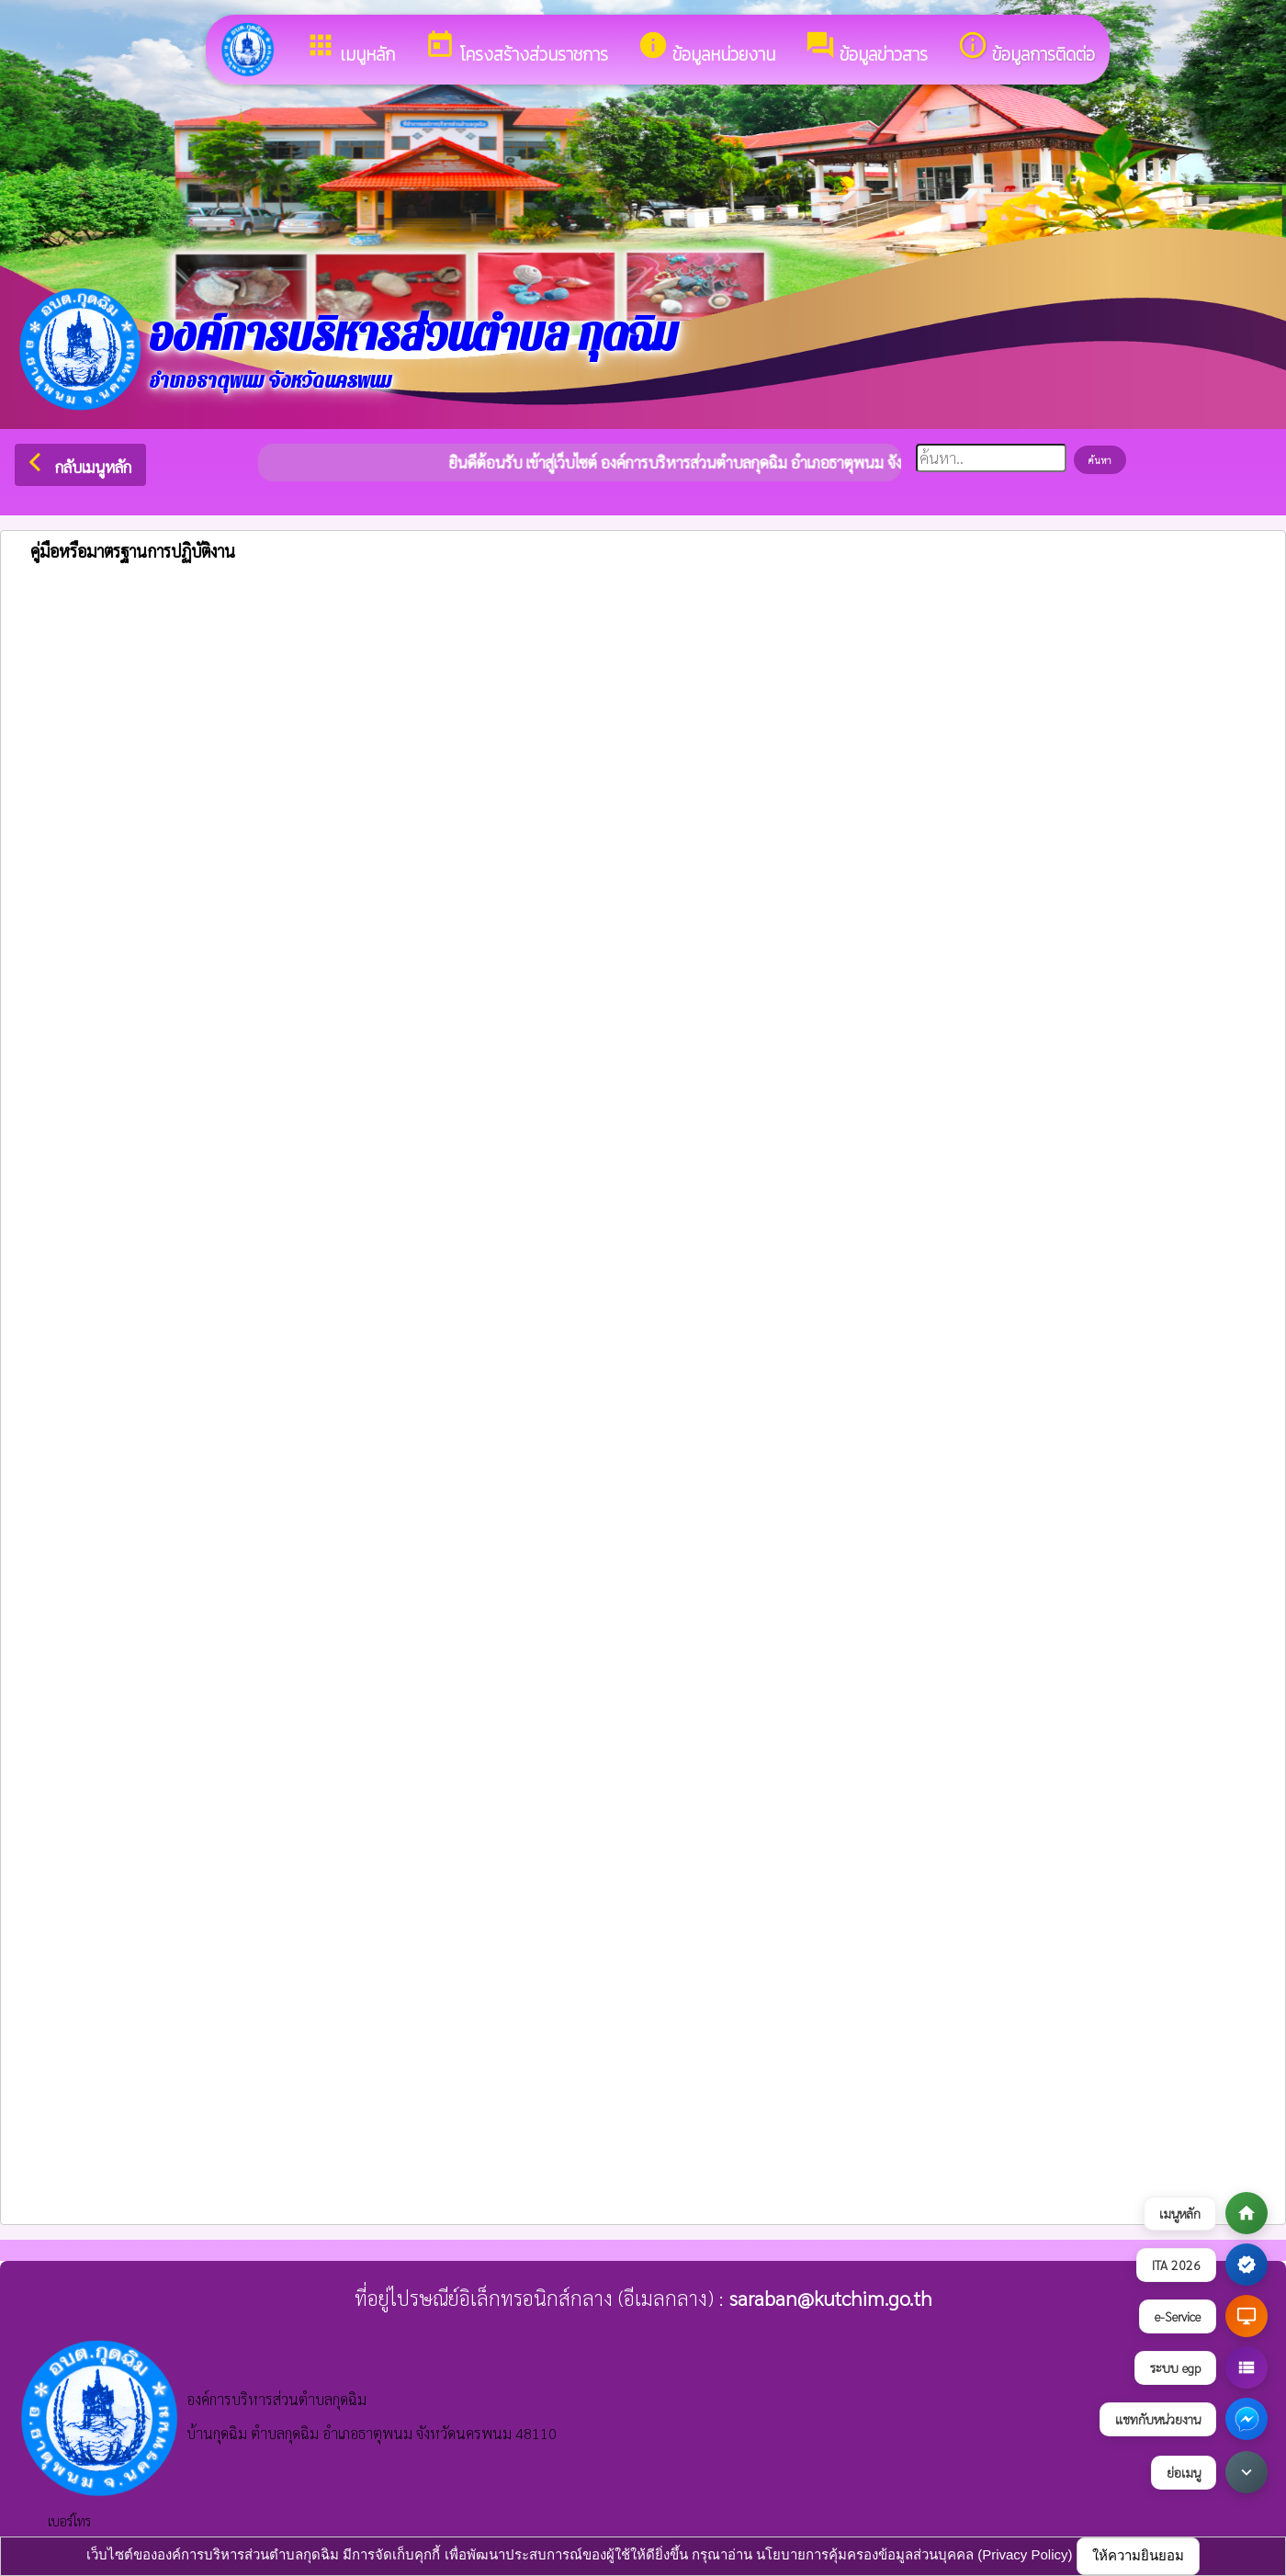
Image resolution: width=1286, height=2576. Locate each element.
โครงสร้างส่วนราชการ (516, 48)
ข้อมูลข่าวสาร (866, 48)
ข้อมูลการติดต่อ (1026, 48)
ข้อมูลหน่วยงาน (706, 48)
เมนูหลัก (350, 48)
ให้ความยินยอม (1138, 2555)
